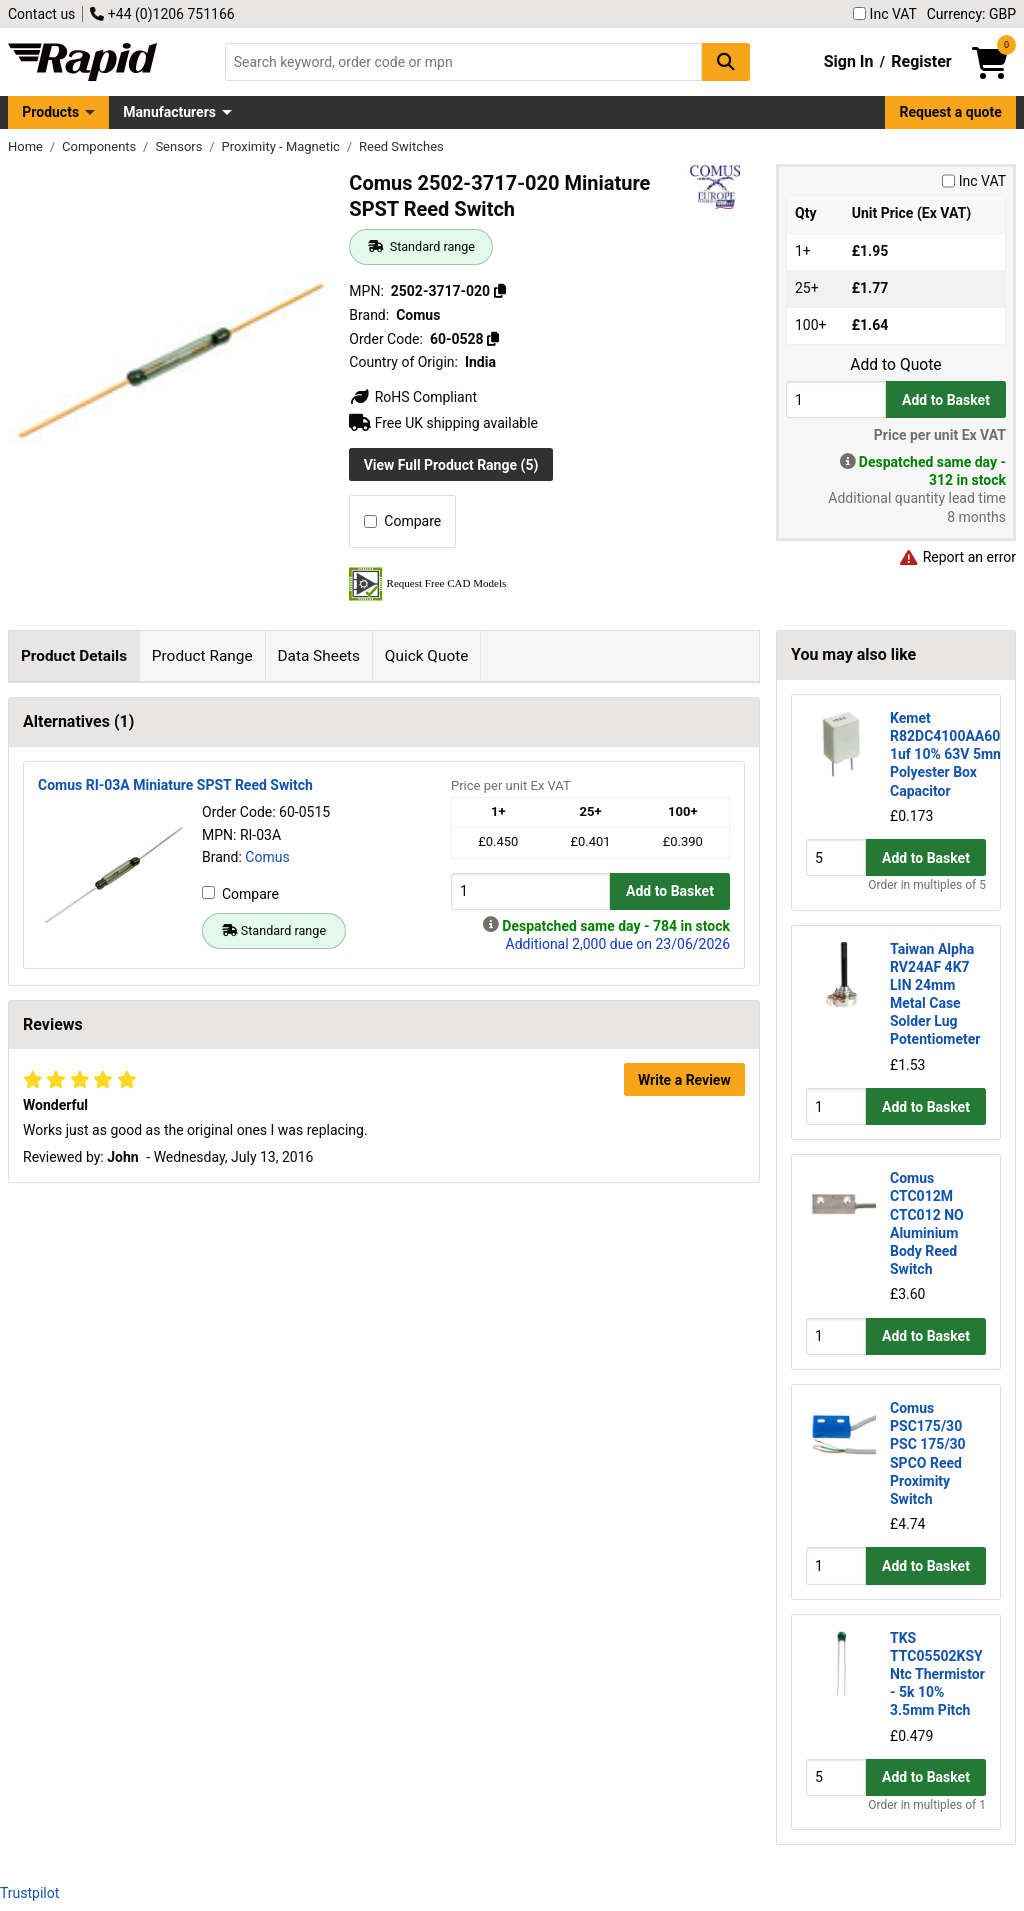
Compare (402, 521)
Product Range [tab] (202, 656)
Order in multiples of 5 (927, 885)
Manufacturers (169, 112)
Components (100, 146)
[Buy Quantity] (836, 399)
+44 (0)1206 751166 (162, 14)
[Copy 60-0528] (493, 339)
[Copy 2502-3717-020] (500, 291)
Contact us (41, 14)
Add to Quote (895, 365)
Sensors (180, 146)
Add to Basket (946, 400)
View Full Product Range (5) (451, 465)
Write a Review (684, 1542)
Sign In (849, 61)
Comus (267, 1319)
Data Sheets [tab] (318, 656)
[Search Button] (726, 61)
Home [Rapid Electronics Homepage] (27, 146)
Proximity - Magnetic (283, 146)
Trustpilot (29, 1893)
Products (50, 112)
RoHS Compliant (413, 397)
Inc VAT (885, 14)
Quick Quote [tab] (427, 656)
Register (921, 61)
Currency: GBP (971, 14)
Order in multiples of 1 (927, 1805)
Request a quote (951, 112)
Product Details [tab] (74, 656)
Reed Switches (401, 146)
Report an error (957, 557)
